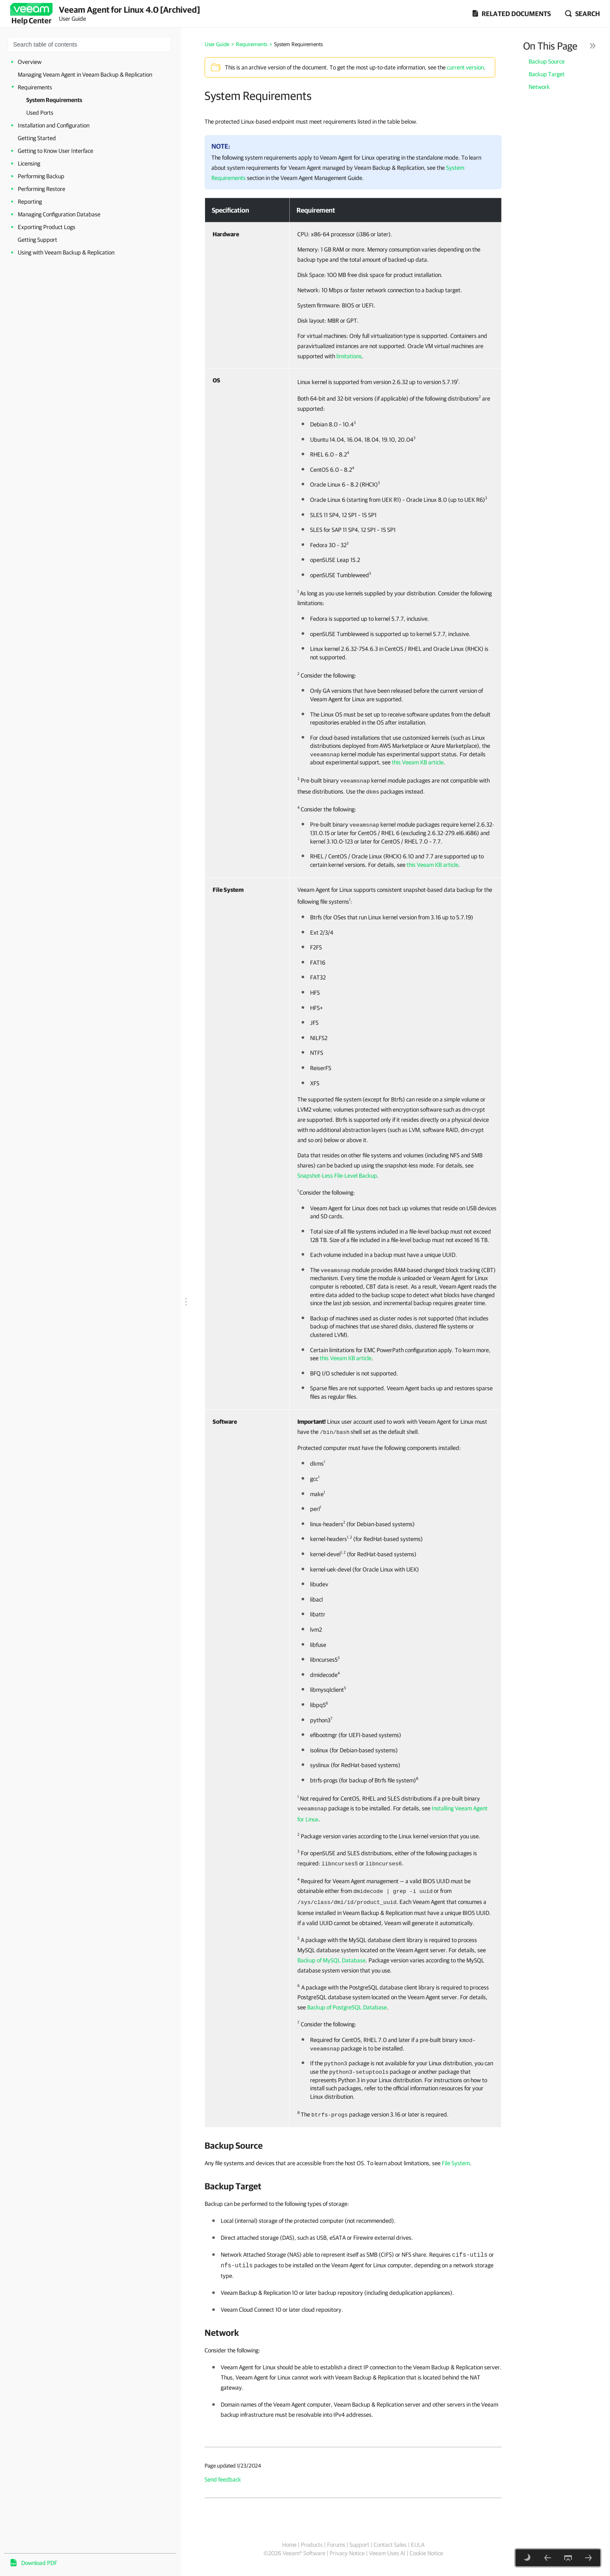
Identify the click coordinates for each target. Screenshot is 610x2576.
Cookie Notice (426, 2553)
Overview (30, 61)
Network (539, 86)
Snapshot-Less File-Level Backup (337, 1175)
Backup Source (547, 61)
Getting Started (37, 138)
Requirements (35, 87)
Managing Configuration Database (59, 214)
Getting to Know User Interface (55, 150)
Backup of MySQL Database (331, 1960)
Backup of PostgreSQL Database (347, 2007)
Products (312, 2544)
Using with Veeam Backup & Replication (66, 252)
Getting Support (37, 239)
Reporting (30, 201)
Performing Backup (41, 176)
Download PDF (39, 2562)
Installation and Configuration (53, 125)
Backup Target (547, 74)
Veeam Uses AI (387, 2553)
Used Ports (39, 112)
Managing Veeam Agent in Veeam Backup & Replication (85, 74)
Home (289, 2544)
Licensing (29, 163)
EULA (417, 2544)
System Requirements (54, 100)
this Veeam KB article (418, 762)
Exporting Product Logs (46, 227)
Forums (336, 2544)
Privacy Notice (347, 2553)
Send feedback (223, 2479)
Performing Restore (41, 188)
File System (456, 2163)
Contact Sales (390, 2544)
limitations (349, 356)
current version (465, 67)
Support (359, 2544)
